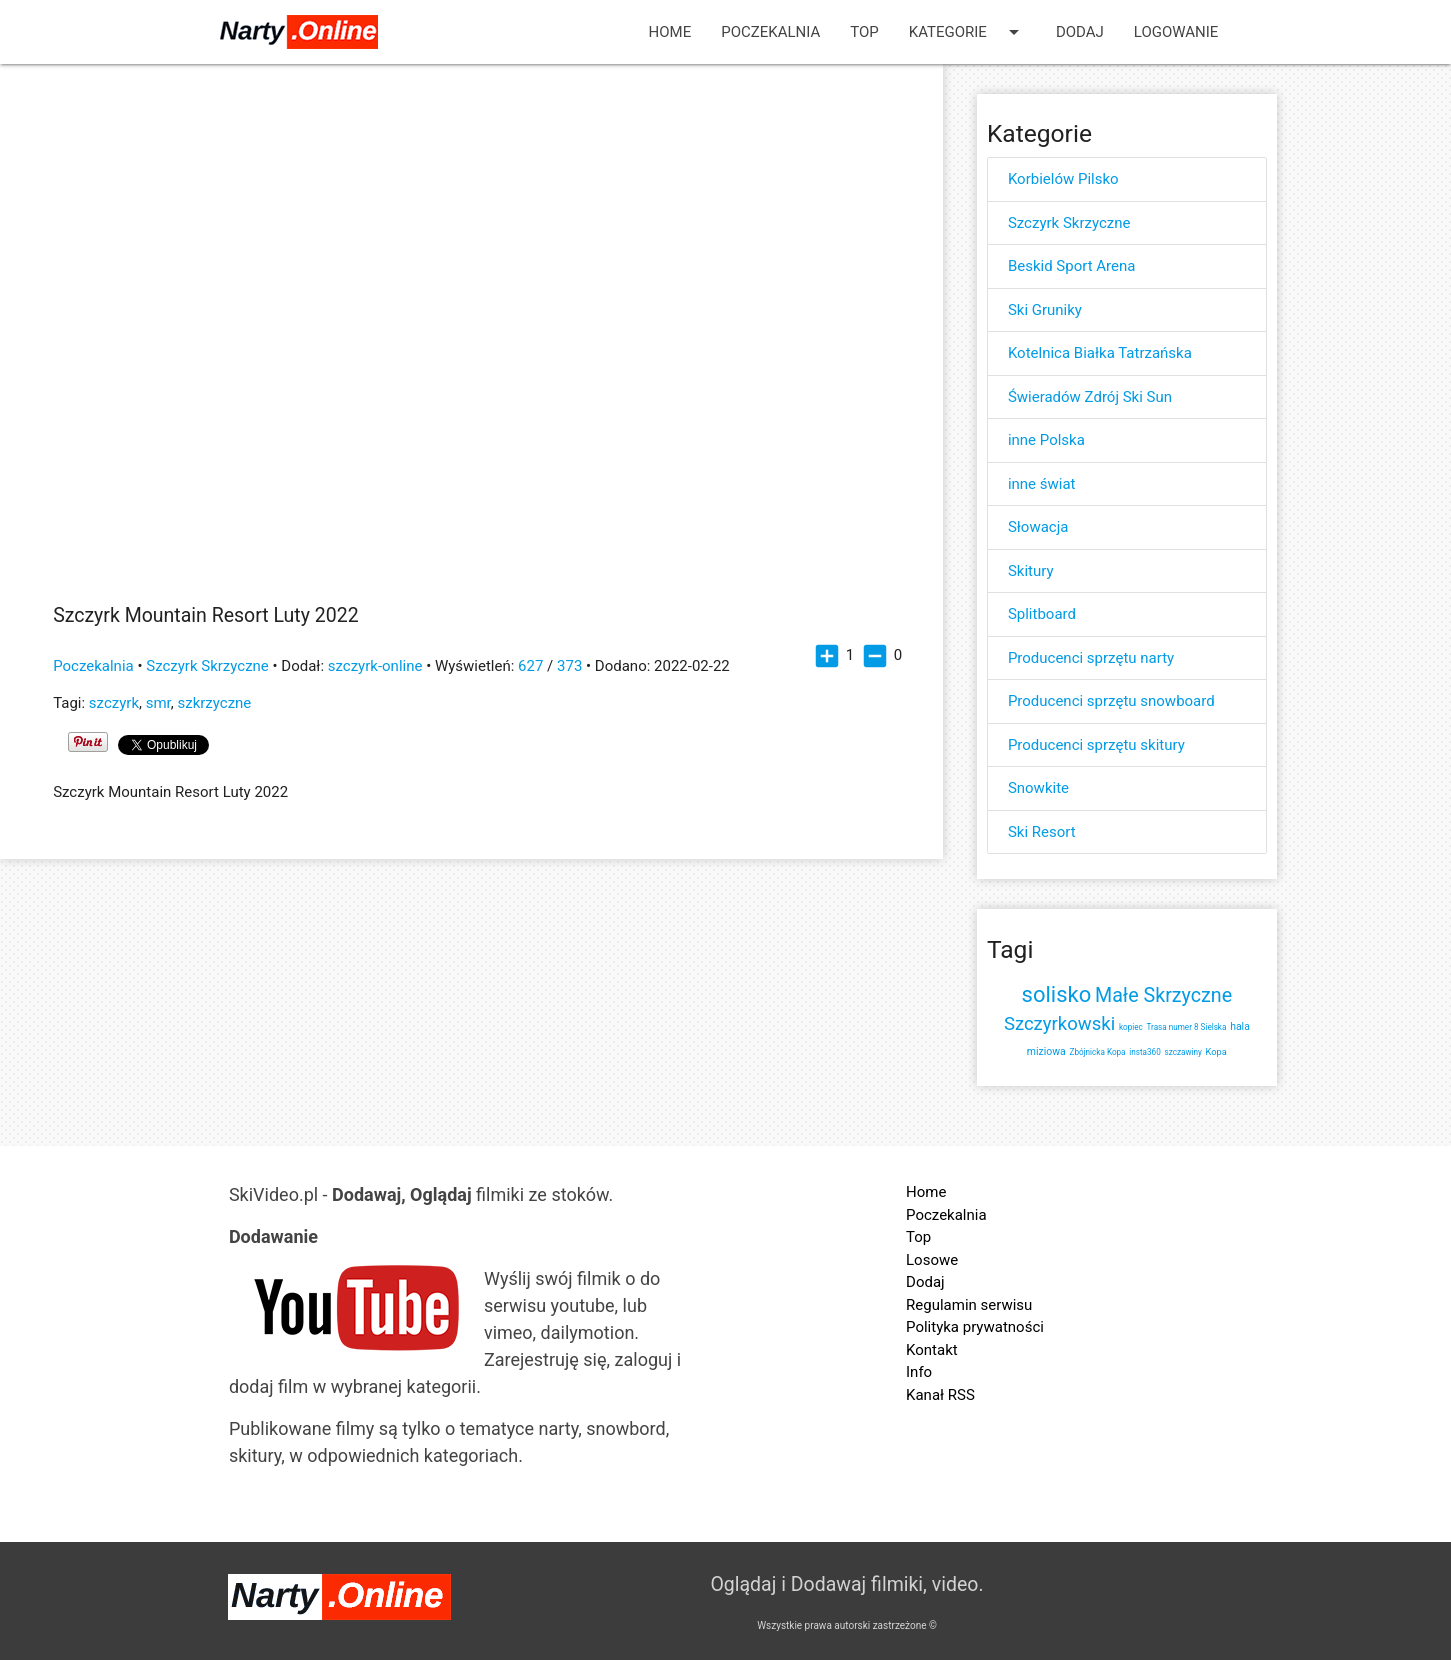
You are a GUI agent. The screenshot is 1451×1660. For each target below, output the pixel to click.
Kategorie (967, 32)
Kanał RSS (940, 1395)
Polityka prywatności (975, 1327)
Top (864, 32)
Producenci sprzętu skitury (1096, 745)
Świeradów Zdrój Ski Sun (1090, 397)
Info (919, 1372)
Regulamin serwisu (969, 1305)
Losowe (932, 1260)
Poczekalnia (770, 32)
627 (530, 666)
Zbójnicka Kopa (1098, 1052)
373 (569, 666)
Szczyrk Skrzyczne (207, 666)
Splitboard (1042, 614)
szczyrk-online (375, 666)
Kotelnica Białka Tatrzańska (1100, 353)
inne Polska (1046, 440)
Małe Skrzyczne (1163, 995)
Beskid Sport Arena (1072, 266)
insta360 (1145, 1052)
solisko (1057, 994)
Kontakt (932, 1350)
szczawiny (1183, 1052)
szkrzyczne (214, 703)
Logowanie (1176, 32)
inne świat (1042, 484)
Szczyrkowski (1059, 1024)
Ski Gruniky (1045, 310)
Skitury (1031, 571)
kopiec (1131, 1027)
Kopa (1216, 1051)
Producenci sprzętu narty (1091, 658)
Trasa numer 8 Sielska (1187, 1027)
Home (670, 32)
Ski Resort (1042, 832)
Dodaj (1080, 32)
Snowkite (1038, 788)
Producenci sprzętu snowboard (1111, 701)
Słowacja (1038, 527)
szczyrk (114, 703)
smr (158, 703)
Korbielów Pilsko (1063, 179)
